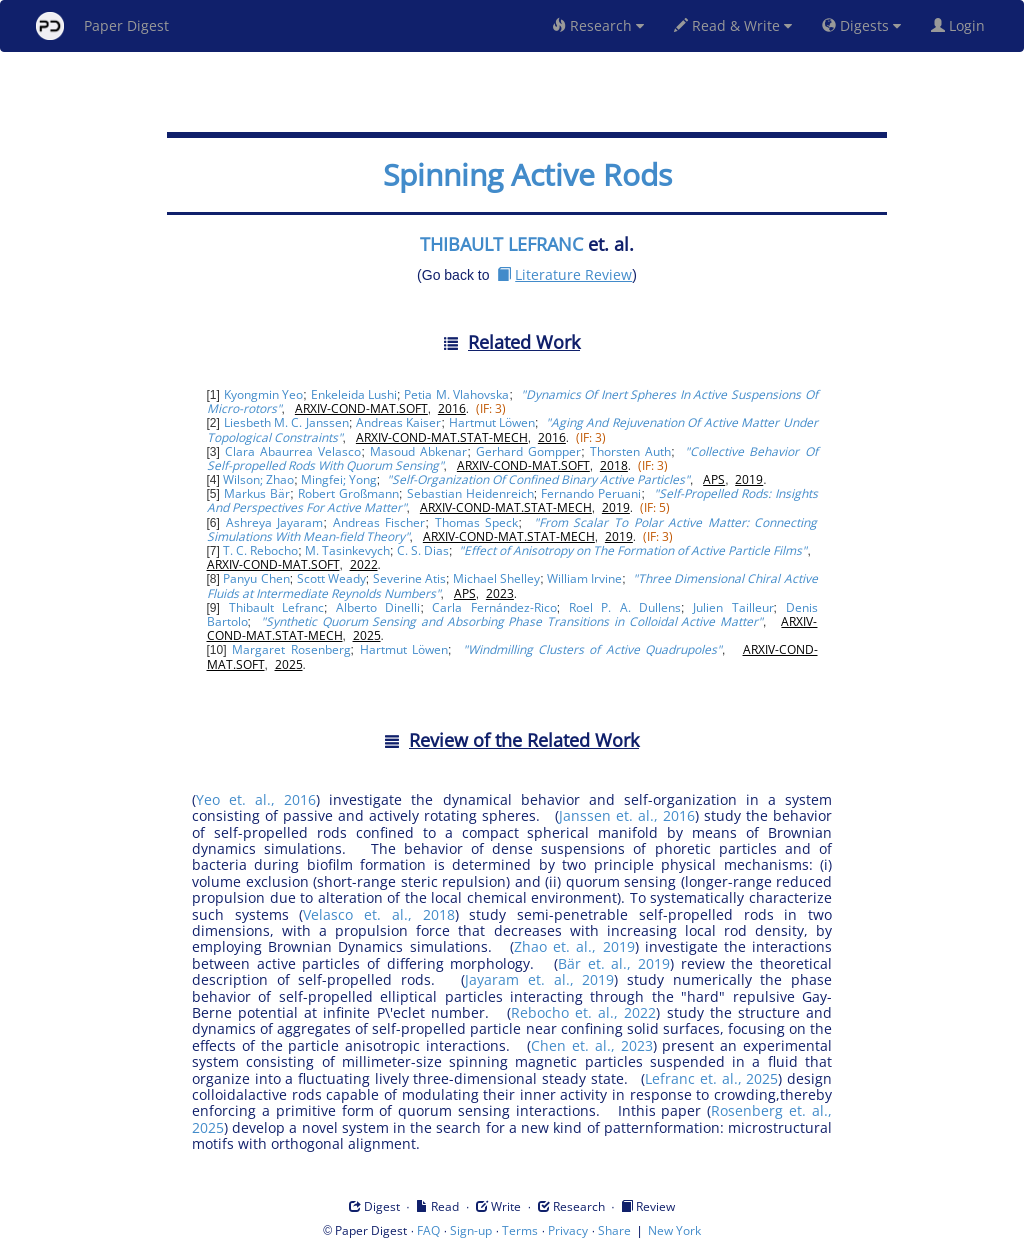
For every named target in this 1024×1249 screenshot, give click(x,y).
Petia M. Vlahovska (456, 394)
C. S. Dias (423, 550)
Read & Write (733, 25)
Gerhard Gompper (528, 451)
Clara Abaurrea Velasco (293, 451)
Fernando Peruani (591, 493)
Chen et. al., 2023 (591, 1045)
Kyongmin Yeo (264, 394)
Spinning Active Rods (527, 174)
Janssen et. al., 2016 (627, 815)
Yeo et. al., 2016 (256, 799)
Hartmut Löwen (492, 422)
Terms (520, 1230)
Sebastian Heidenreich (470, 493)
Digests (861, 25)
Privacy (568, 1230)
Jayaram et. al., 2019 (539, 979)
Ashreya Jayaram (275, 522)
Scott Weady (331, 578)
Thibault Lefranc (276, 607)
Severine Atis (409, 578)
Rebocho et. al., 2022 (583, 1012)
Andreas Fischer (379, 522)
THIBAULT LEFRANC (501, 244)
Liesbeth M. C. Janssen (286, 422)
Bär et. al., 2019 (614, 963)
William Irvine (584, 578)
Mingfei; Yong (339, 479)
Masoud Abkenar (418, 451)
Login (962, 25)
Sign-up (471, 1230)
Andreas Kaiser (398, 422)
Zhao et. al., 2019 (574, 946)
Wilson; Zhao (258, 479)
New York (674, 1230)
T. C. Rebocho (260, 550)
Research (598, 25)
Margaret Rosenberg (291, 649)
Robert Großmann (348, 493)
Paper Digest (102, 26)
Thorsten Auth (630, 451)
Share (614, 1230)
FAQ (428, 1230)
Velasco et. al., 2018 (378, 914)
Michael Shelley (496, 578)
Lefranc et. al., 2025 (711, 1078)
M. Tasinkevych (347, 550)
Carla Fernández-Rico (494, 607)
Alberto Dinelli (378, 607)
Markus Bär (257, 493)
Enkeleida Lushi (354, 394)
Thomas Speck (477, 522)
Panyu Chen (256, 578)
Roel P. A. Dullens (625, 607)
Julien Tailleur (733, 607)
